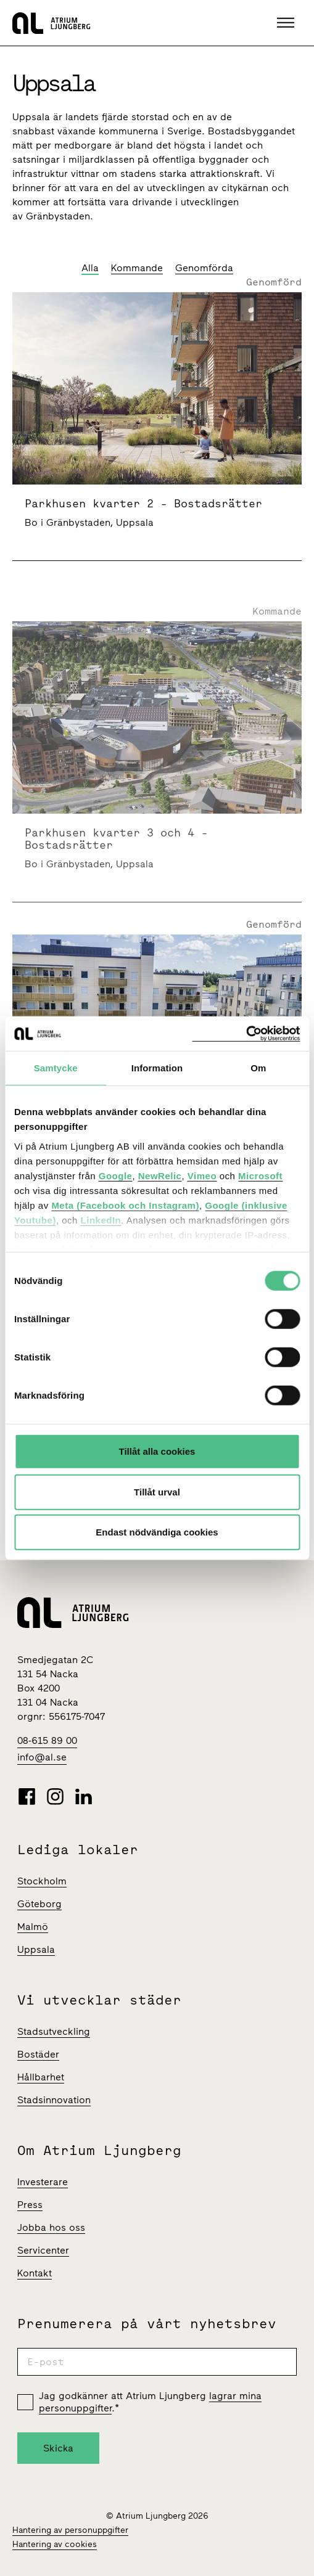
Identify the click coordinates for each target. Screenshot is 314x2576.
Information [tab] (157, 1068)
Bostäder (38, 2054)
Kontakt (34, 2273)
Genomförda (204, 268)
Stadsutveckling (53, 2031)
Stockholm (42, 1881)
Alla (90, 268)
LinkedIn (101, 1219)
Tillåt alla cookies (157, 1451)
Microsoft (260, 1175)
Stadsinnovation (54, 2100)
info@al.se (42, 1757)
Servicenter (43, 2250)
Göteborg (39, 1904)
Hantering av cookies (54, 2544)
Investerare (42, 2182)
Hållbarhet (40, 2077)
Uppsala (36, 1949)
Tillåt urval (157, 1491)
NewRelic (160, 1175)
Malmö (32, 1926)
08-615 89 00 (47, 1740)
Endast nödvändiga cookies (157, 1532)
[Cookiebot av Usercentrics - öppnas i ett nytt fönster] (246, 1033)
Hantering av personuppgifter (70, 2530)
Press (30, 2204)
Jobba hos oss (51, 2227)
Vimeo (202, 1175)
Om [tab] (258, 1068)
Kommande (137, 268)
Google (116, 1175)
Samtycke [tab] (56, 1068)
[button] (287, 23)
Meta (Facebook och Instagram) (125, 1205)
